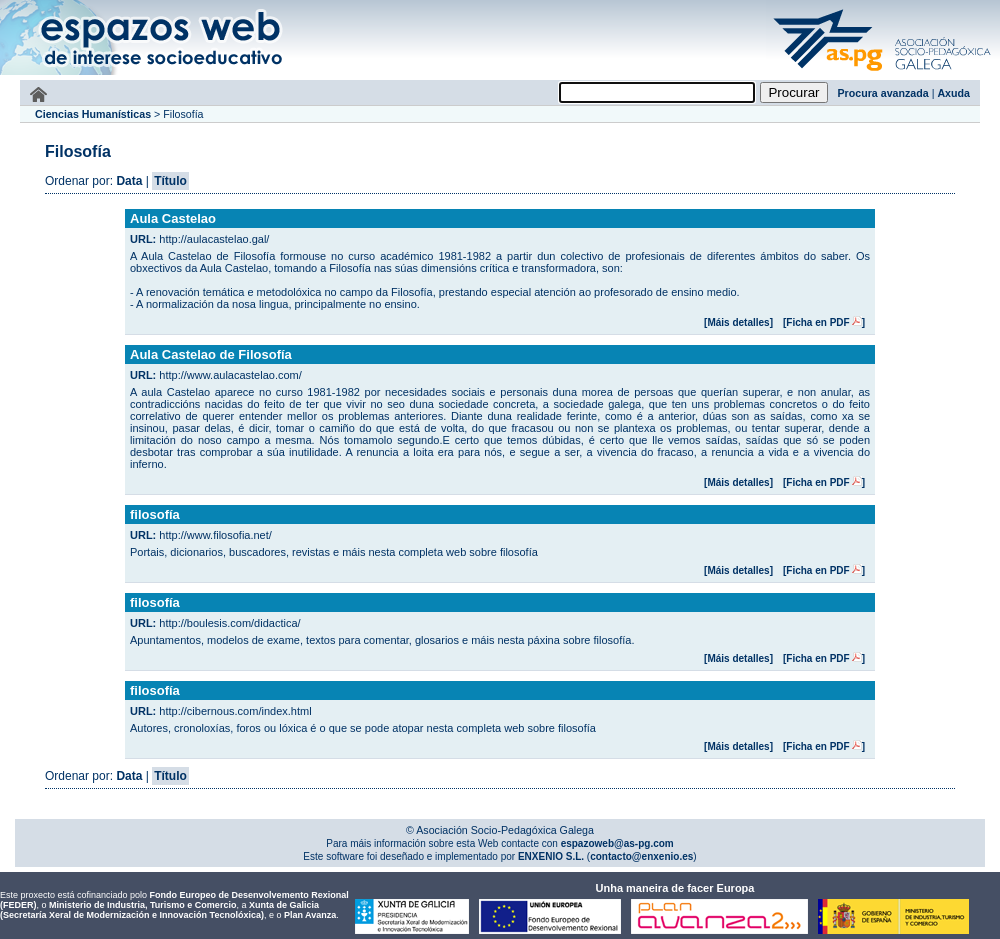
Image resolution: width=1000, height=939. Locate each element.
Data (129, 181)
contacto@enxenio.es (641, 856)
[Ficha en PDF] (824, 322)
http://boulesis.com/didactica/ (229, 623)
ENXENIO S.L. (549, 856)
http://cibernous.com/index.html (235, 711)
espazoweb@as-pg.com (616, 843)
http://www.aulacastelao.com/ (230, 375)
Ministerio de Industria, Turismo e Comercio (142, 905)
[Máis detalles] (738, 322)
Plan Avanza (310, 915)
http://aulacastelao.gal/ (214, 239)
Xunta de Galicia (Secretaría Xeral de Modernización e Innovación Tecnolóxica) (159, 910)
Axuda (953, 93)
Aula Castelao (173, 218)
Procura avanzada (883, 93)
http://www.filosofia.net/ (215, 535)
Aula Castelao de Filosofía (211, 354)
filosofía (155, 514)
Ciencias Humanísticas (93, 114)
